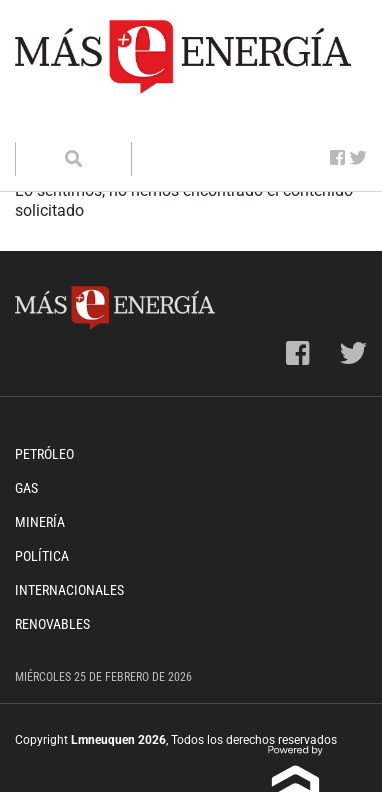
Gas (26, 488)
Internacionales (69, 590)
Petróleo (44, 454)
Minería (40, 522)
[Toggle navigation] (43, 122)
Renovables (52, 624)
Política (42, 556)
